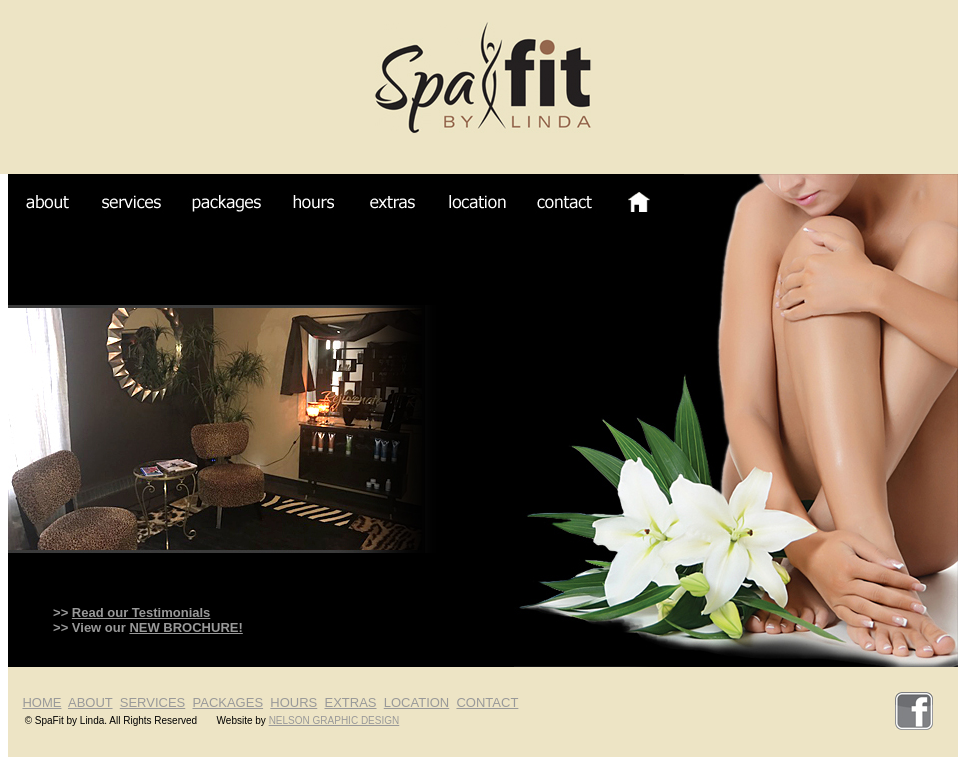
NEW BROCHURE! (185, 627)
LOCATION (417, 702)
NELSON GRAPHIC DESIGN (334, 720)
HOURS (293, 702)
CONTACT (487, 702)
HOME (41, 702)
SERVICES (153, 702)
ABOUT (90, 702)
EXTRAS (351, 702)
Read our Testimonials (141, 612)
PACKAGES (228, 702)
